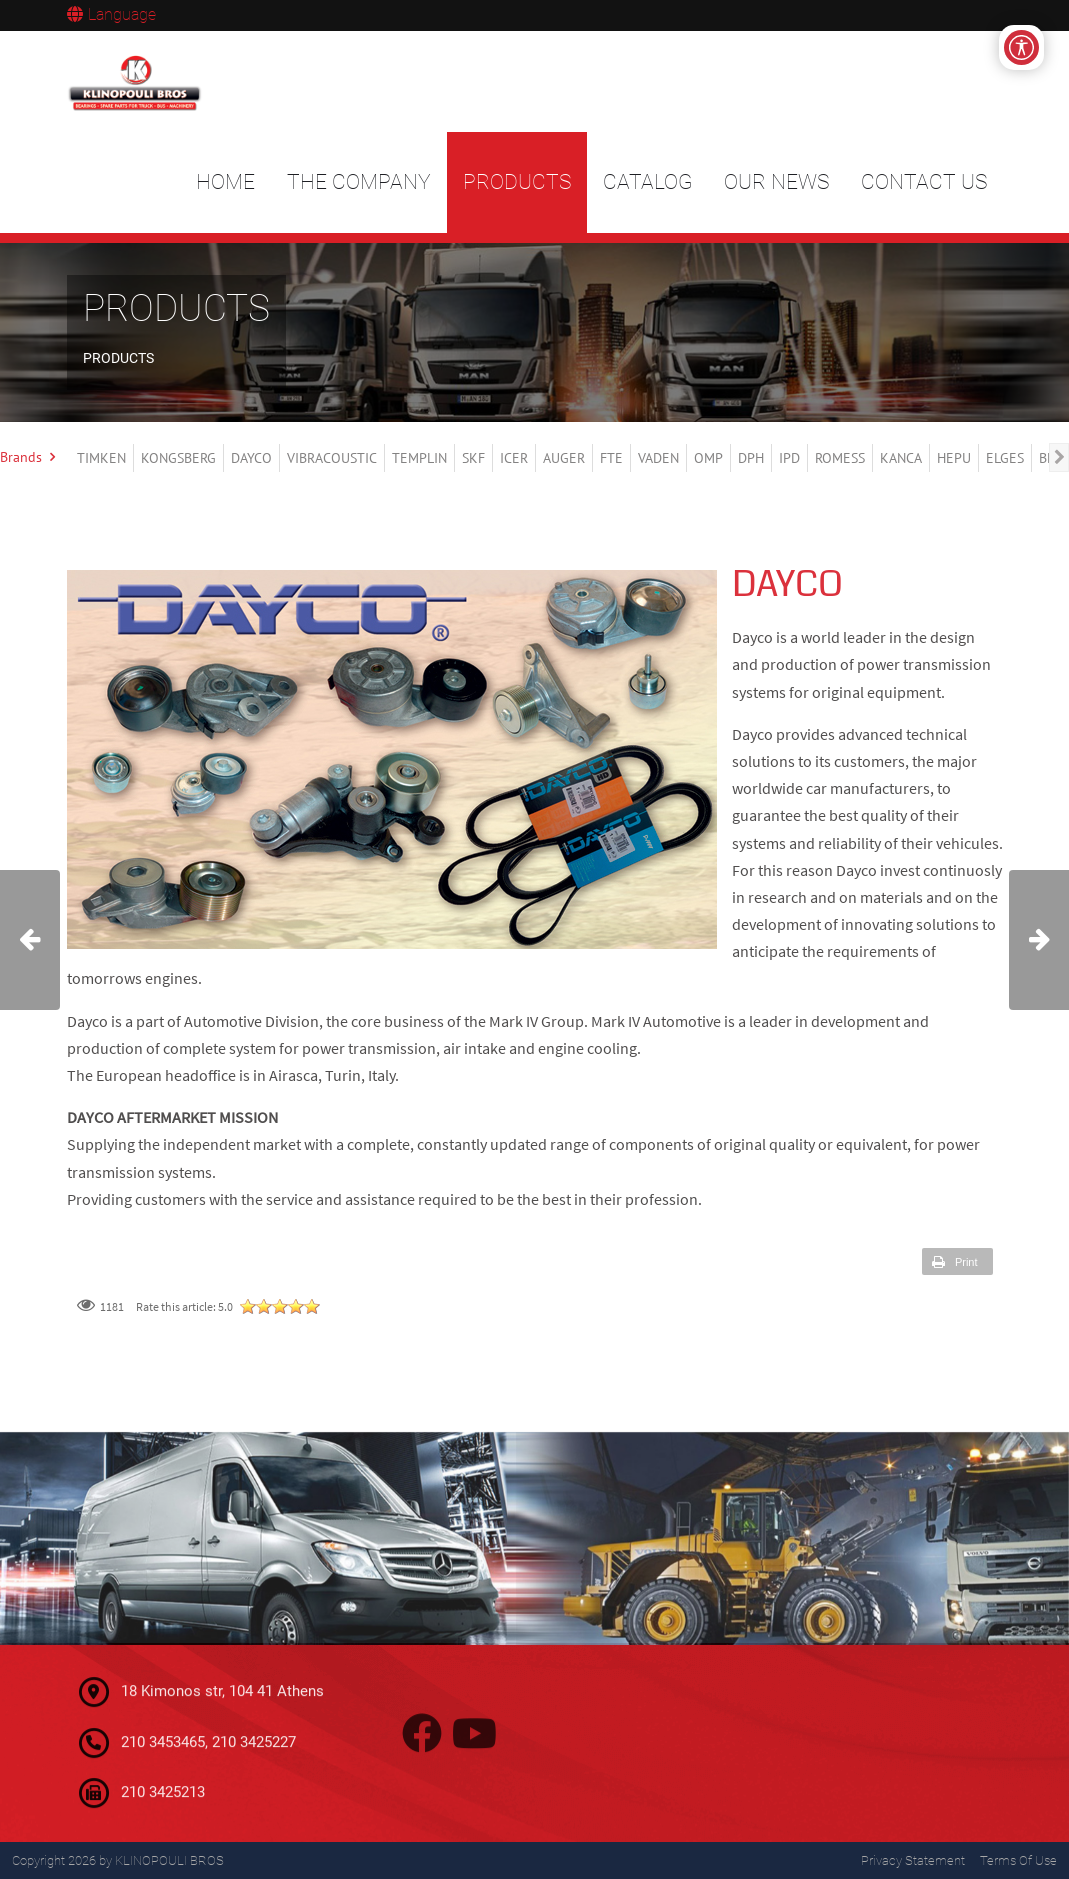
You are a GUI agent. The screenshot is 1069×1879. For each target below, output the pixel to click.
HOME (225, 182)
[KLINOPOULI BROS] (137, 82)
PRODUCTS (517, 182)
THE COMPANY (359, 182)
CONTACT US (924, 182)
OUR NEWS (776, 182)
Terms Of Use (1018, 1860)
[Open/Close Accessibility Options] (1021, 47)
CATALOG (647, 182)
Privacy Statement (913, 1860)
